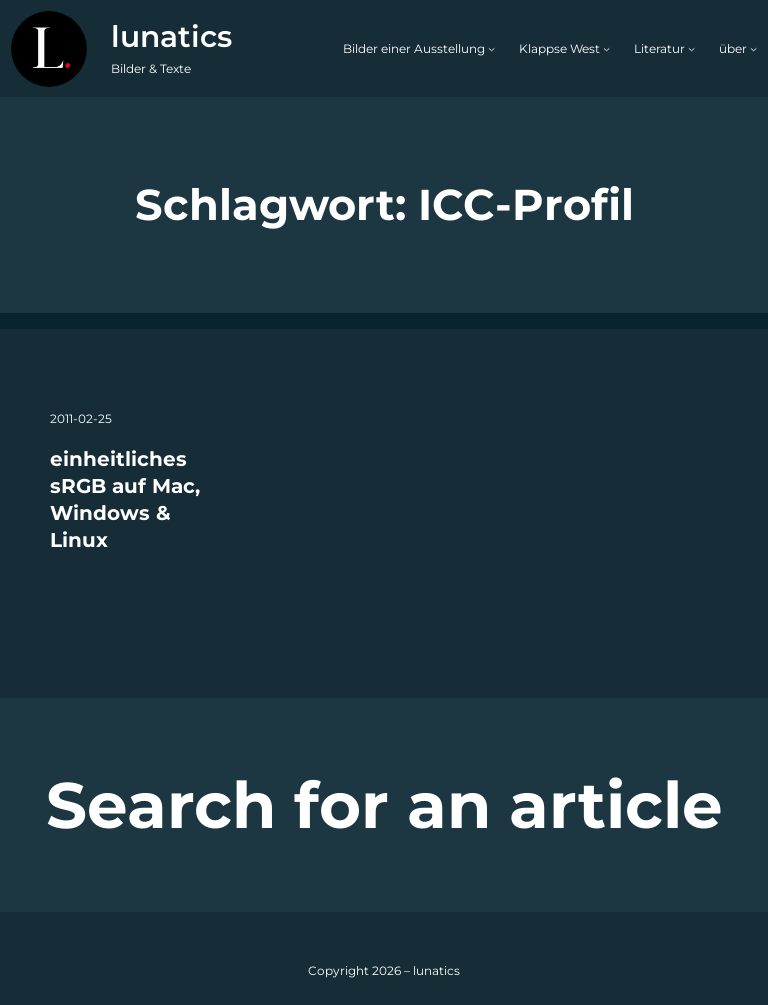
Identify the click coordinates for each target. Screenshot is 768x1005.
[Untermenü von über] (753, 48)
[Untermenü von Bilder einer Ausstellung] (491, 48)
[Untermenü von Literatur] (691, 48)
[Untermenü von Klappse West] (606, 48)
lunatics (171, 36)
